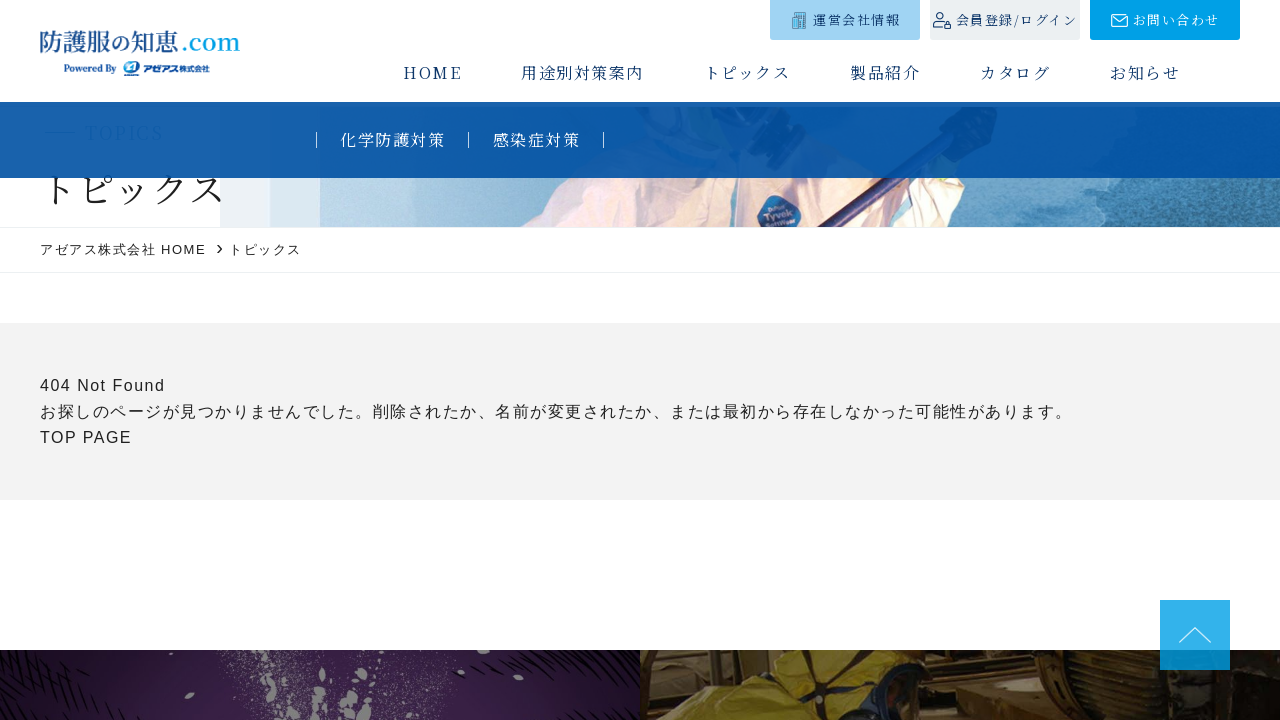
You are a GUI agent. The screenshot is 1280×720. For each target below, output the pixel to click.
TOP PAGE (86, 437)
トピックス (747, 72)
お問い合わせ (1176, 19)
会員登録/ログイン (1017, 19)
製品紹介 (885, 72)
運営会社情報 (856, 19)
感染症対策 (537, 139)
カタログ (1015, 72)
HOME (432, 72)
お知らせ (1145, 72)
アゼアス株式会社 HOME (123, 249)
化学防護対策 (392, 139)
